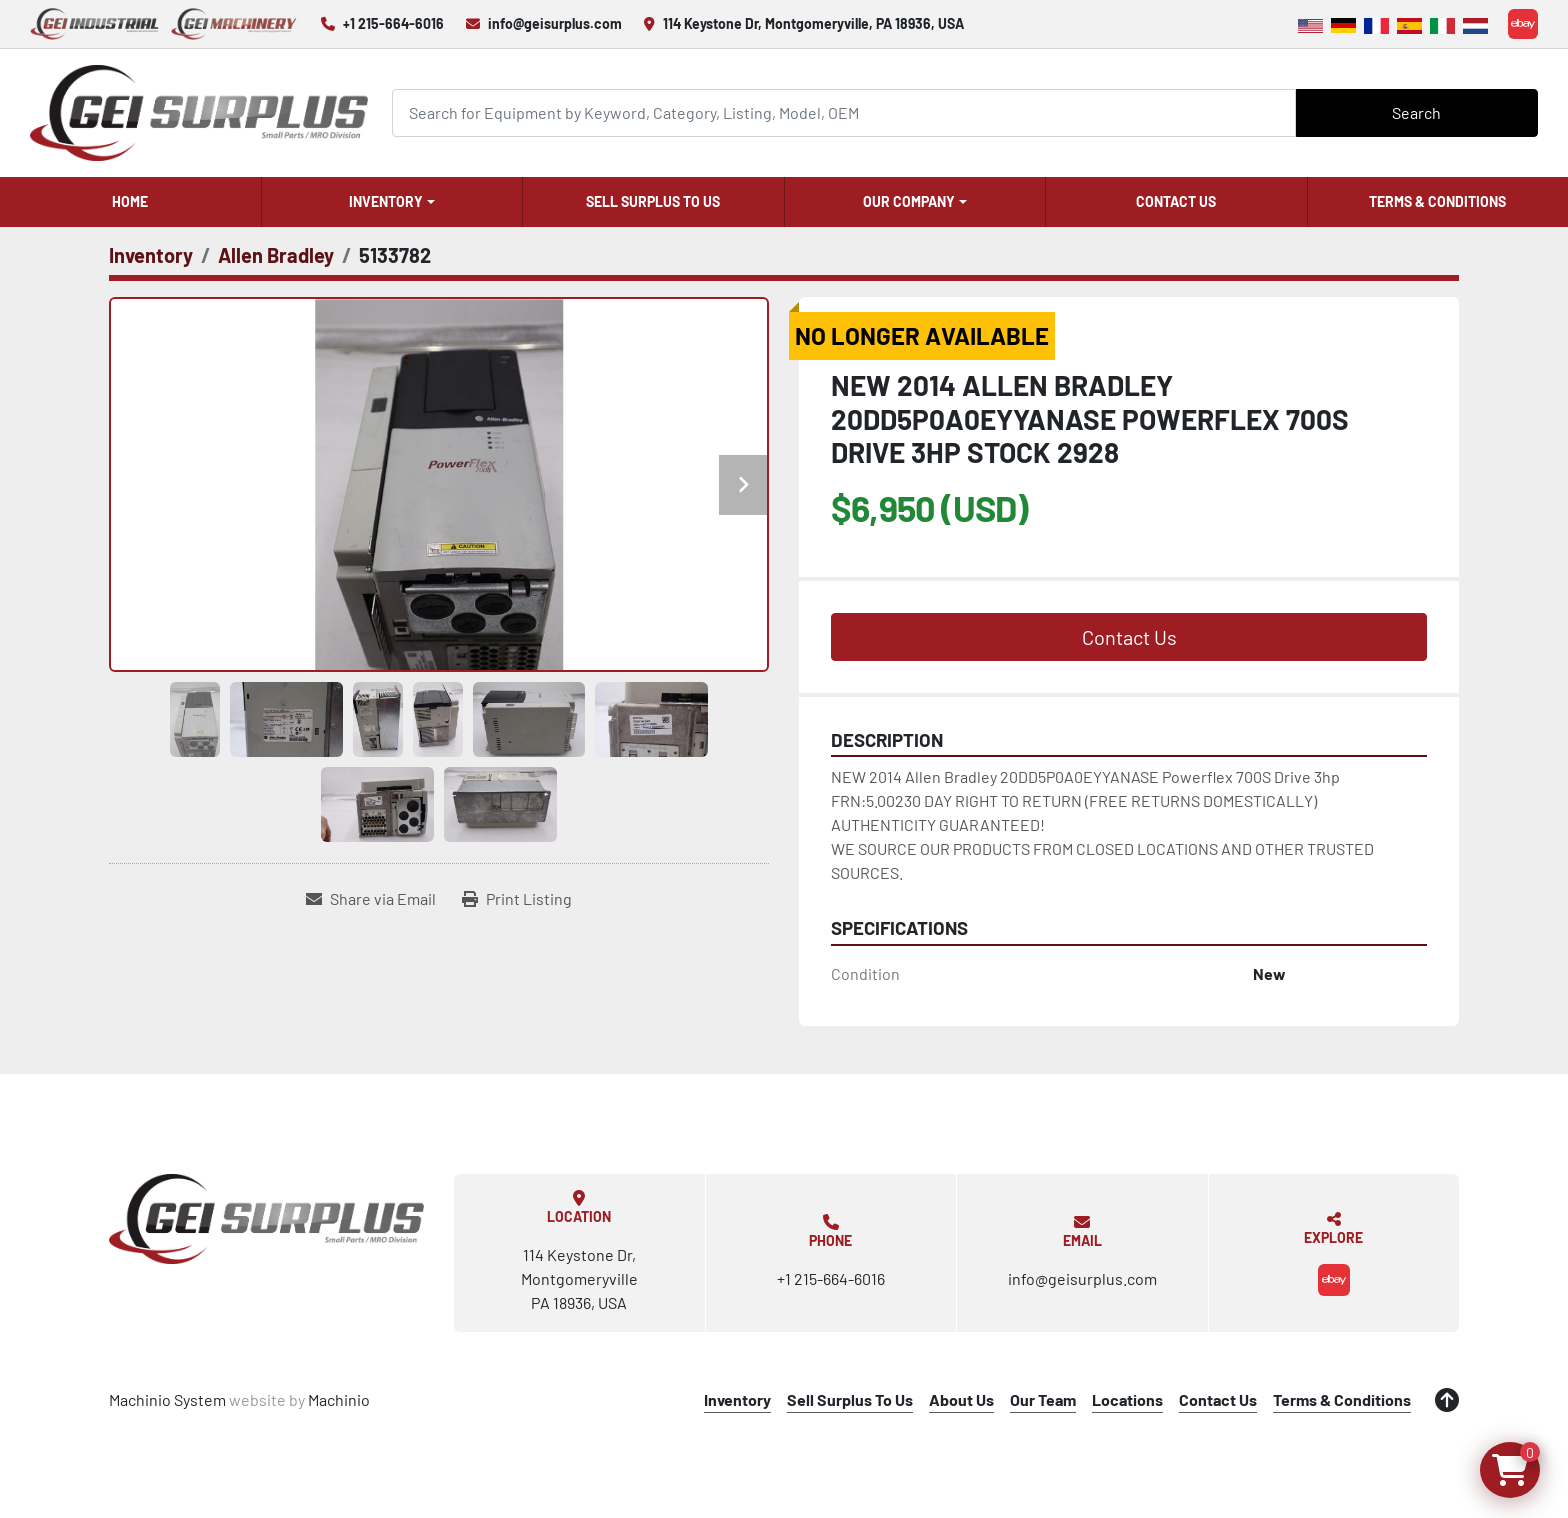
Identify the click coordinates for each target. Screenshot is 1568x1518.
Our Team (1043, 1399)
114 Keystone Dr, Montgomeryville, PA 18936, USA (813, 23)
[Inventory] (151, 255)
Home (130, 201)
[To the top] (1447, 1400)
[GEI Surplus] (266, 1219)
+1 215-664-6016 (393, 23)
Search (1416, 112)
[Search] (844, 112)
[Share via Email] (371, 899)
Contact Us (1176, 201)
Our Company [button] (909, 201)
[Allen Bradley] (276, 255)
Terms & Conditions (1437, 201)
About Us (961, 1399)
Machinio (339, 1399)
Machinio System (167, 1399)
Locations (1127, 1399)
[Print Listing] (517, 899)
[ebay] (1523, 24)
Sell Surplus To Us (653, 201)
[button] (392, 202)
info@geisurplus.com (555, 23)
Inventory (386, 201)
